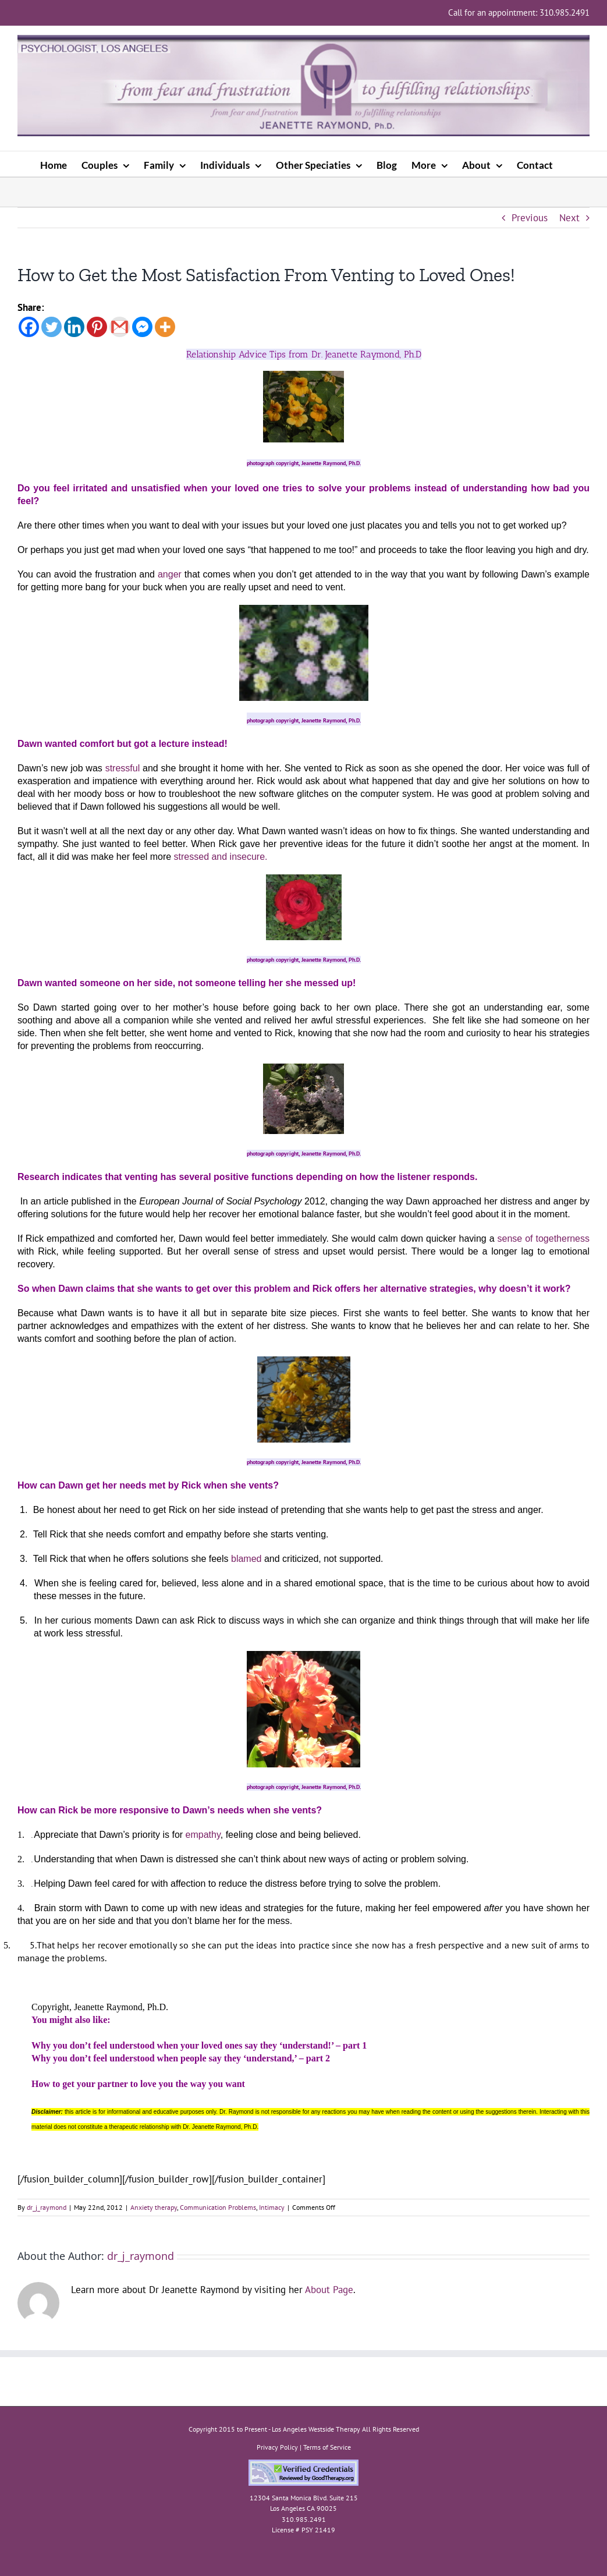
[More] (165, 327)
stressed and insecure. (219, 857)
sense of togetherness (544, 1238)
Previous (530, 217)
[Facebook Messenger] (142, 327)
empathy (203, 1835)
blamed (245, 1559)
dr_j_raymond (46, 2207)
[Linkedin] (74, 327)
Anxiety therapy (153, 2207)
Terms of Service (327, 2447)
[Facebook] (29, 327)
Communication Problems (218, 2207)
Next (569, 217)
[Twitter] (51, 327)
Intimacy (272, 2207)
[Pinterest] (97, 327)
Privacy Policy (277, 2447)
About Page (329, 2289)
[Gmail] (119, 327)
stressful (122, 768)
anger (170, 574)
